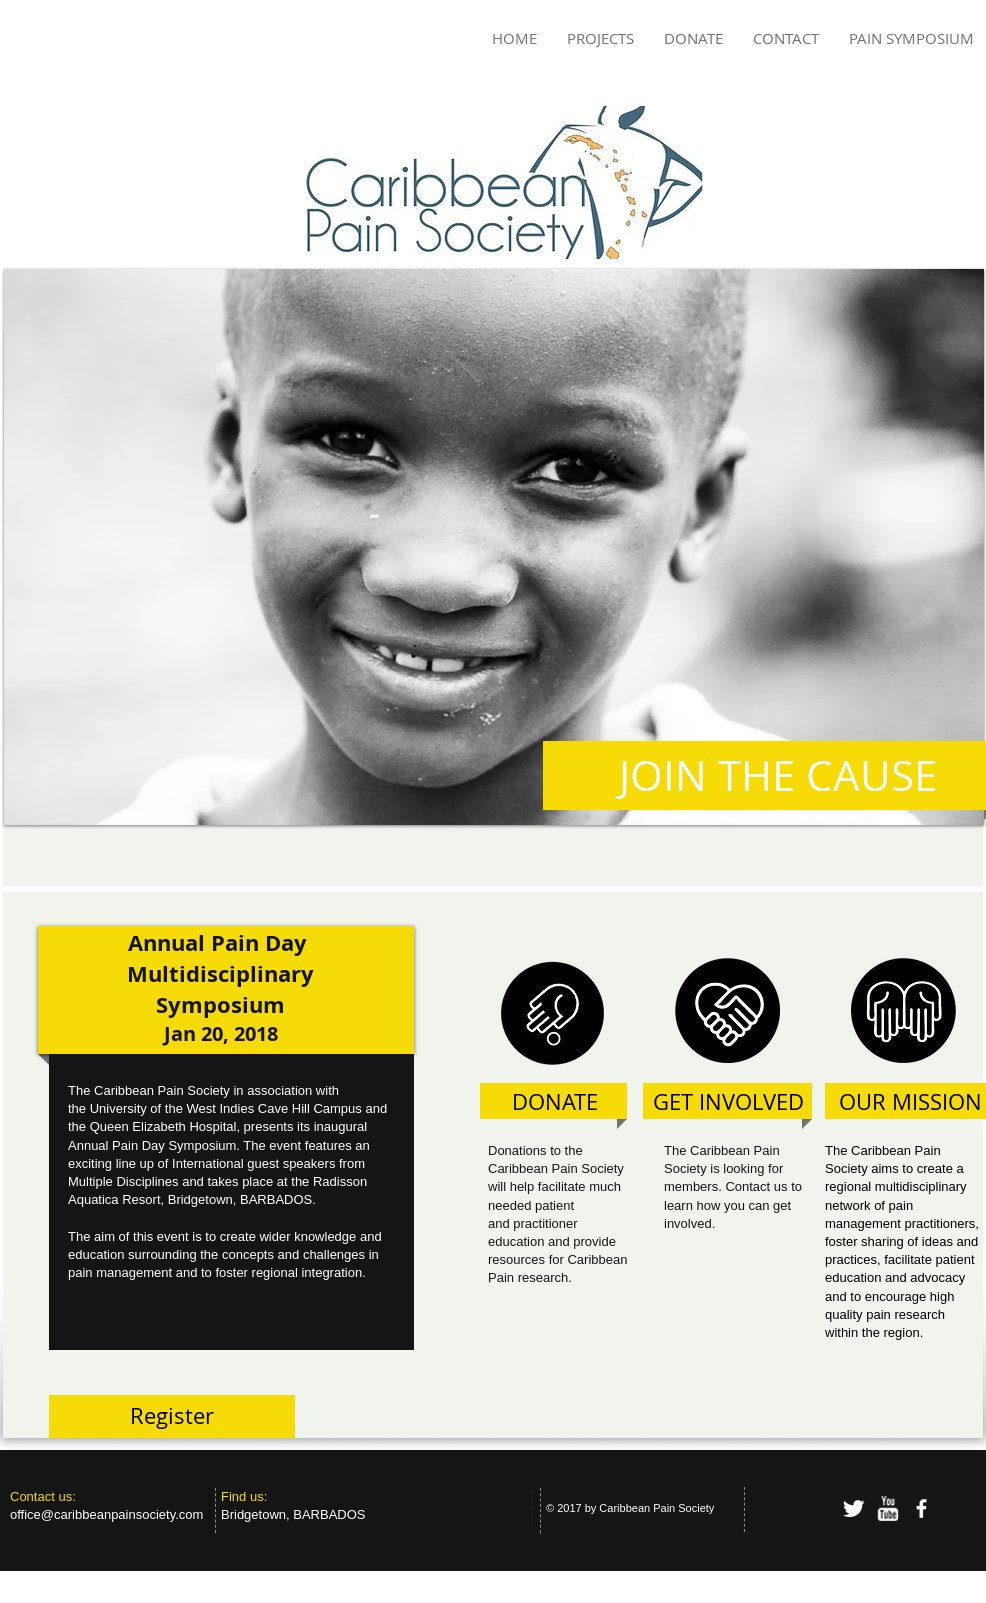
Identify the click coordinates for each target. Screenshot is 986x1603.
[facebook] (921, 1508)
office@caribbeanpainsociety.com (106, 1514)
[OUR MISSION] (910, 1102)
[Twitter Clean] (853, 1508)
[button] (494, 547)
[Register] (172, 1416)
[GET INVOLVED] (728, 1102)
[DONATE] (554, 1102)
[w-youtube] (887, 1508)
